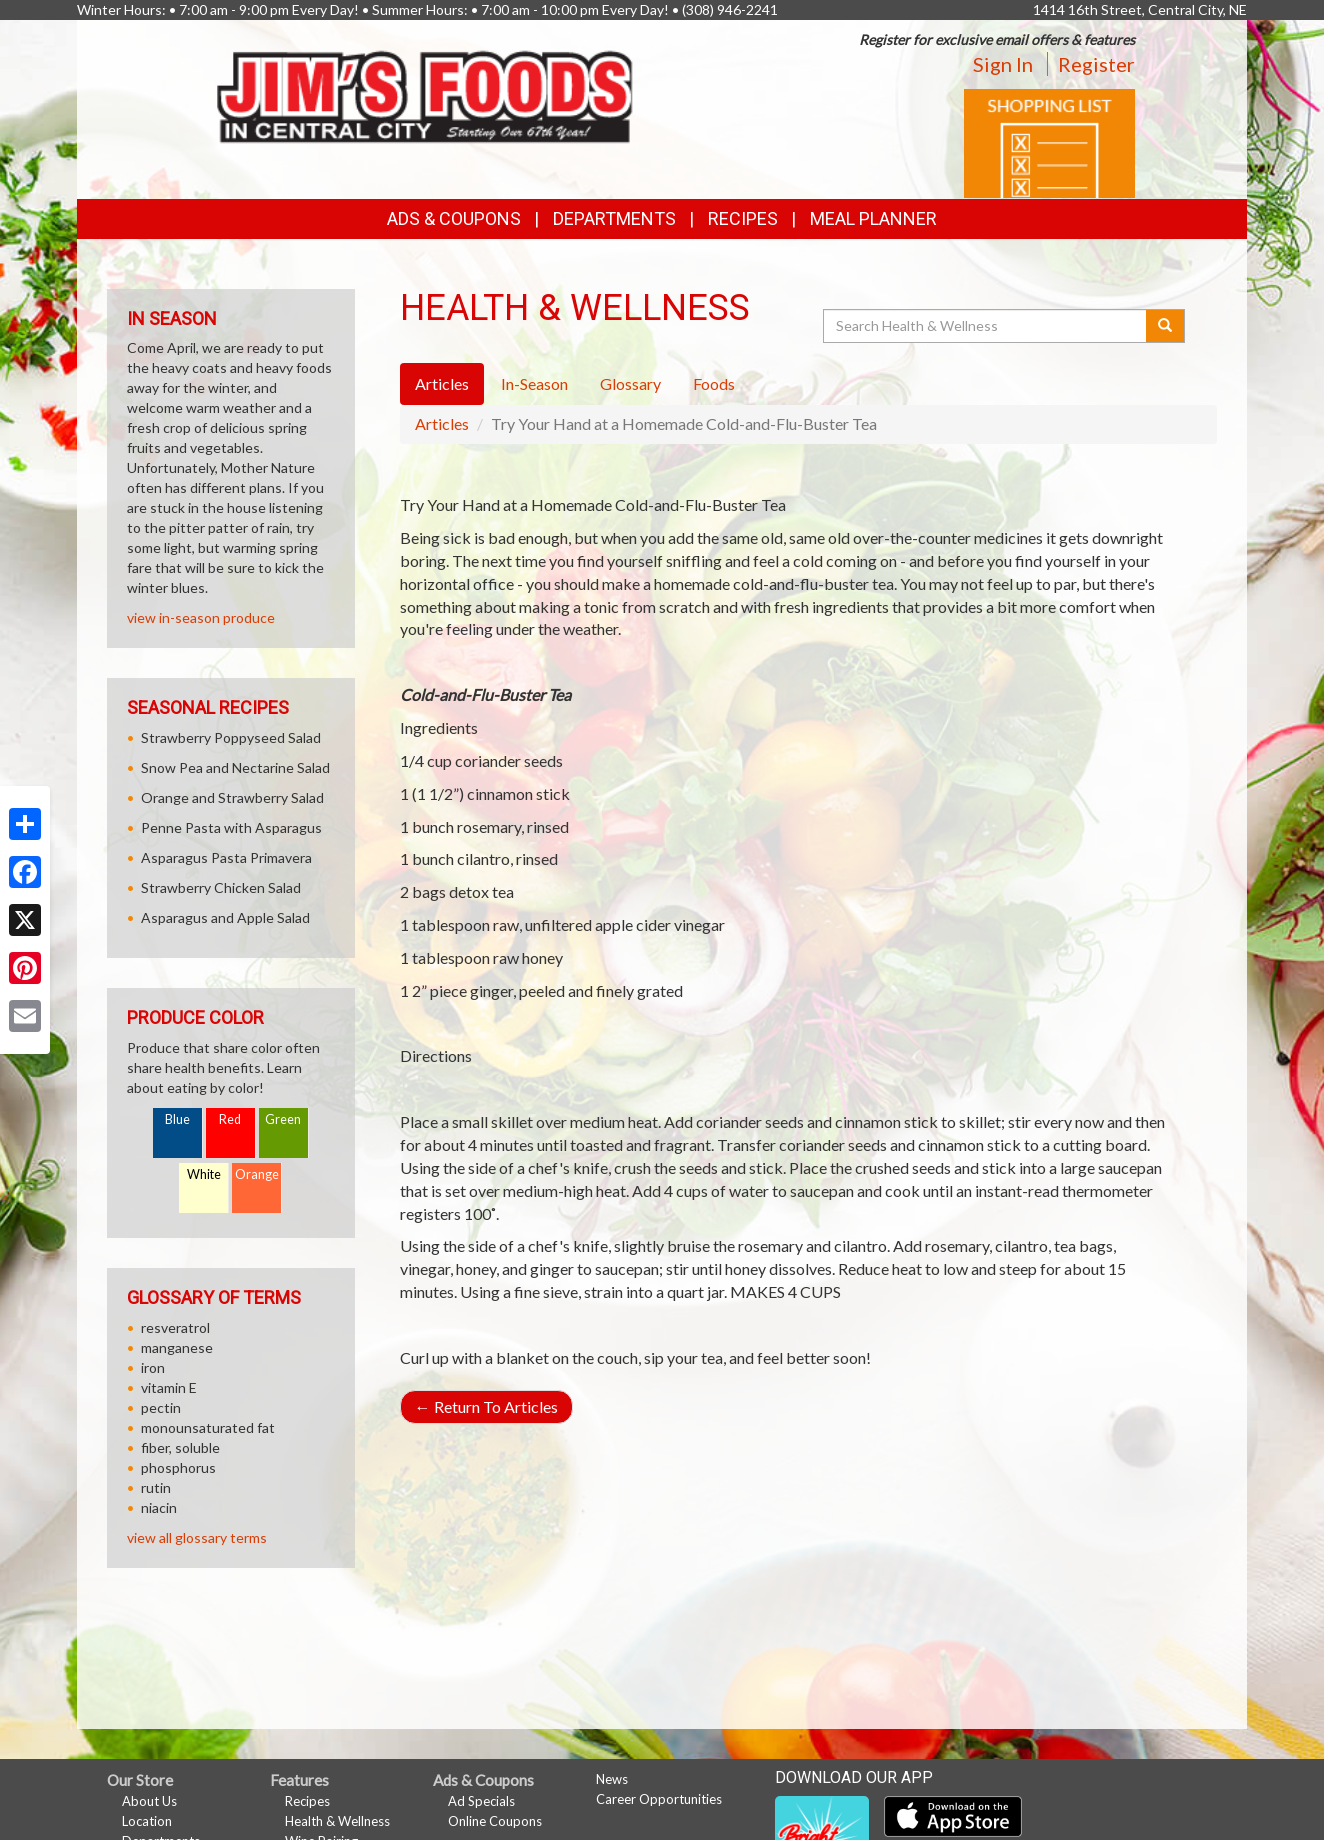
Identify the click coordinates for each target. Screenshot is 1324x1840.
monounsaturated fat (208, 1427)
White (204, 1174)
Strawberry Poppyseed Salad (231, 737)
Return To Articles (486, 1406)
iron (153, 1367)
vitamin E (169, 1387)
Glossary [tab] (630, 383)
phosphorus (178, 1467)
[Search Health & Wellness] (986, 326)
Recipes (743, 218)
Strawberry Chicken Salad (221, 887)
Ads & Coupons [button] (454, 218)
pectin (161, 1407)
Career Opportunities (659, 1799)
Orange (257, 1174)
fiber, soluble (180, 1447)
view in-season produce (201, 617)
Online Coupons (495, 1821)
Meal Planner (873, 218)
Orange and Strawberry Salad (232, 797)
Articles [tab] (442, 383)
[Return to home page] (426, 91)
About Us (149, 1801)
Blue (177, 1119)
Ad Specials (481, 1801)
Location (147, 1821)
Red (230, 1119)
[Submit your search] (1165, 326)
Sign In (1003, 64)
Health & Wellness (337, 1821)
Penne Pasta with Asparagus (231, 827)
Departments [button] (614, 218)
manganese (177, 1347)
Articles (442, 423)
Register (1096, 64)
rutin (156, 1487)
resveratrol (175, 1327)
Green (283, 1119)
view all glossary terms (197, 1537)
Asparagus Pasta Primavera (226, 857)
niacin (159, 1507)
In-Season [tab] (534, 383)
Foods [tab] (714, 383)
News (612, 1779)
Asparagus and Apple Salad (225, 917)
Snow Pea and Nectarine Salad (235, 767)
